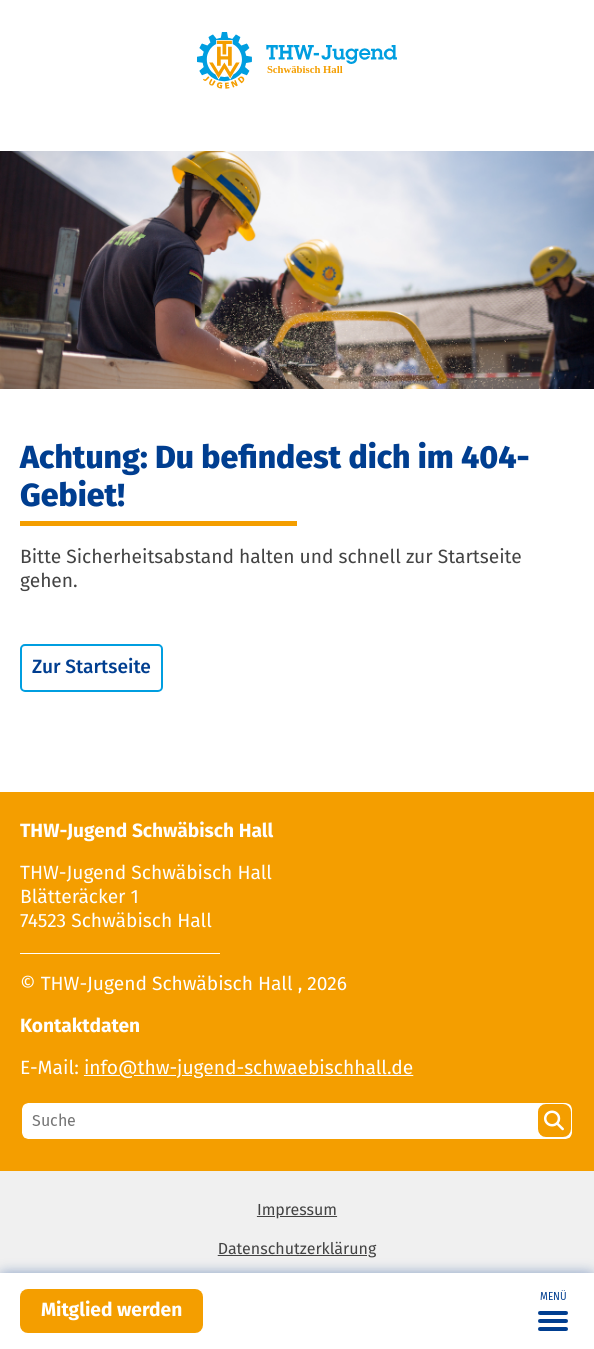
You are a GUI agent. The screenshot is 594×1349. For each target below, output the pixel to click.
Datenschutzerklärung (297, 1249)
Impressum (297, 1210)
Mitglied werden (111, 1310)
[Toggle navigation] (553, 1311)
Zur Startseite (91, 667)
